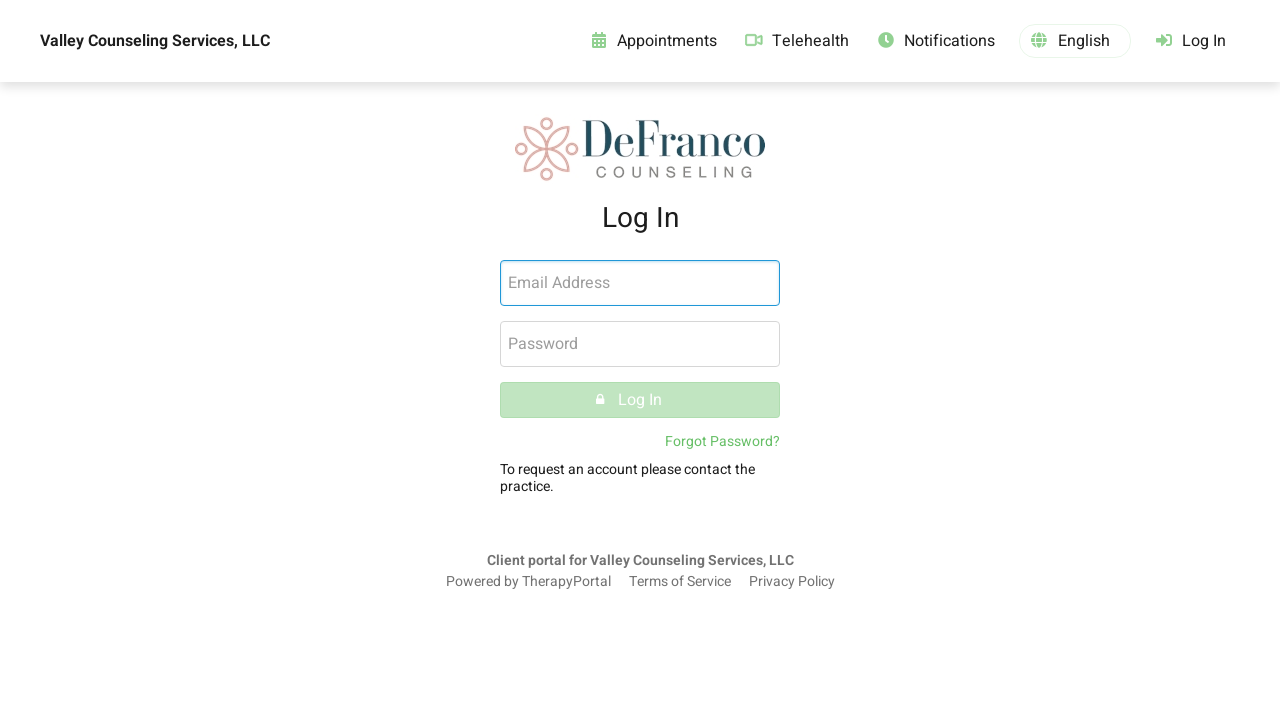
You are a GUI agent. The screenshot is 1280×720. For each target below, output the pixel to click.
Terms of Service (680, 582)
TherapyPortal (566, 582)
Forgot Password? (722, 441)
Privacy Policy (792, 582)
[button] (1075, 41)
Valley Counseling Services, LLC (155, 41)
